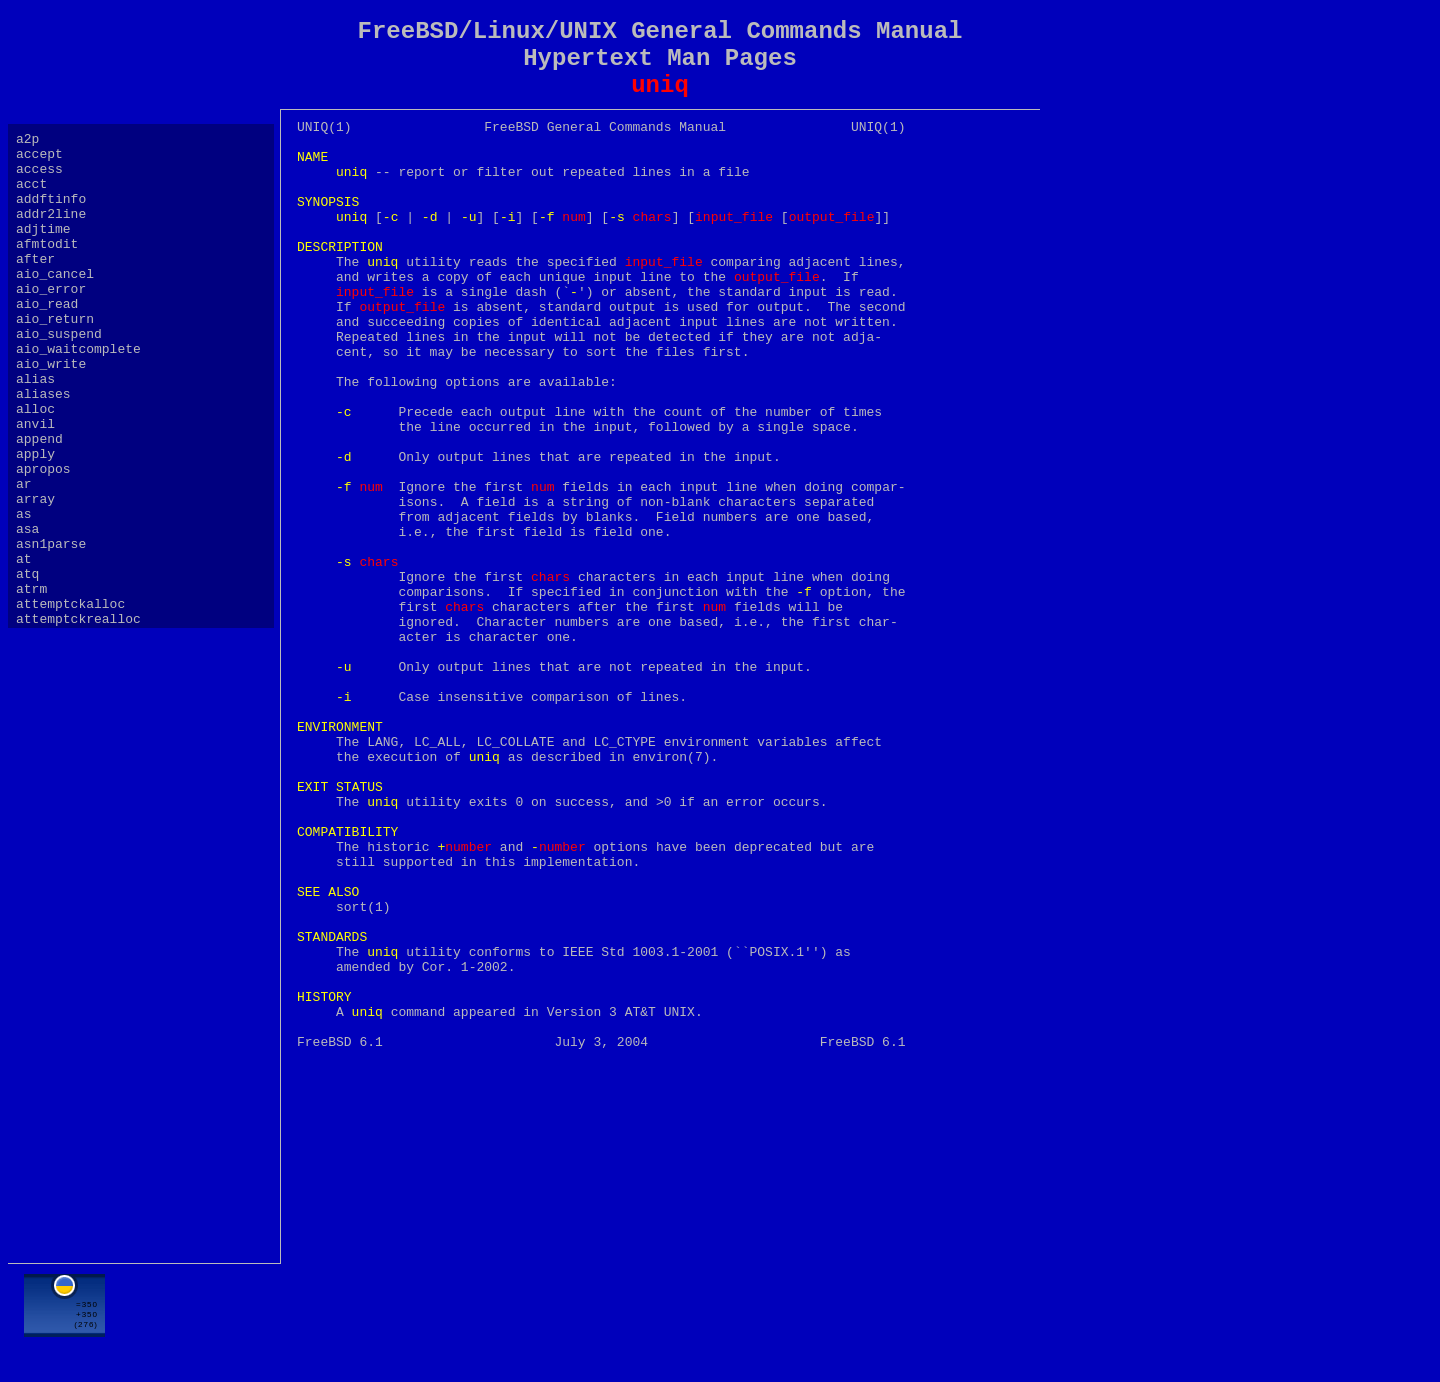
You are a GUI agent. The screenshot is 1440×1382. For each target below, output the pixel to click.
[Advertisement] (660, 1319)
